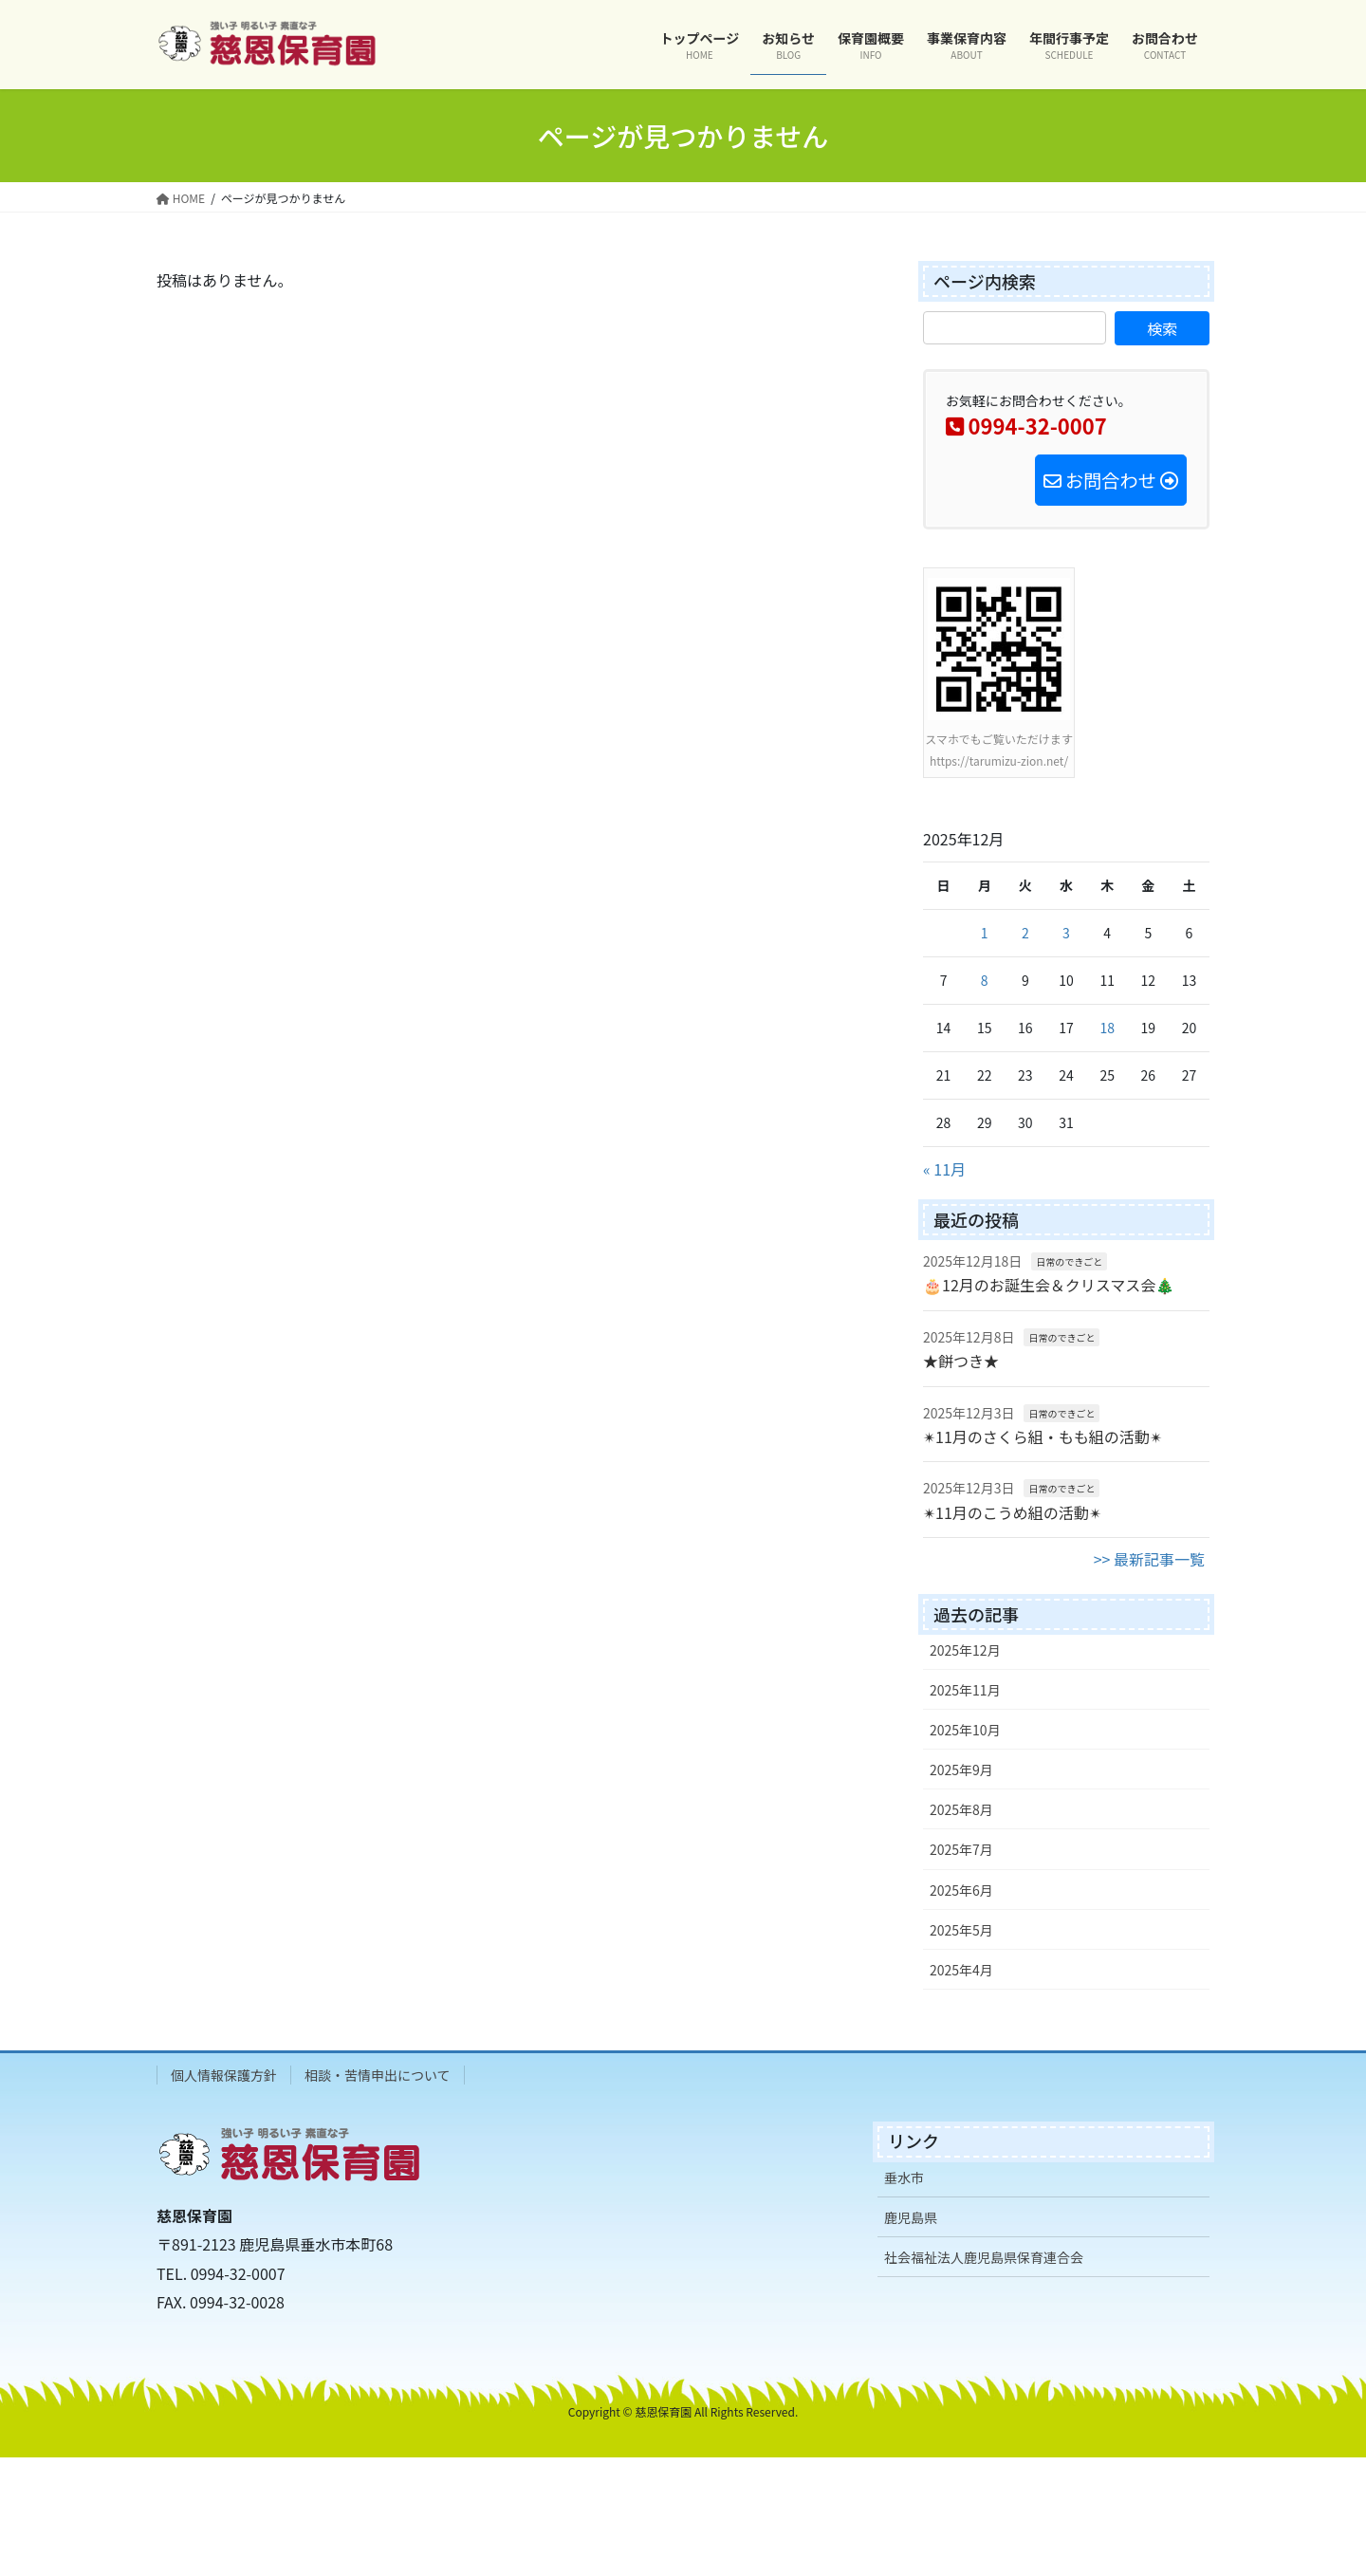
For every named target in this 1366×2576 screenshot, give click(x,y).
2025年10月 (965, 1729)
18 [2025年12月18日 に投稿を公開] (1107, 1027)
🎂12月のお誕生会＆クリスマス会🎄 (1048, 1284)
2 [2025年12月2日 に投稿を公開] (1025, 932)
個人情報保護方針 (224, 2075)
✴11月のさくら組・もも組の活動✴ (1042, 1436)
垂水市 (904, 2177)
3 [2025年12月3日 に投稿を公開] (1066, 932)
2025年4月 (961, 1969)
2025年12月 (965, 1649)
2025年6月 (961, 1890)
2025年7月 (961, 1849)
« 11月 (944, 1169)
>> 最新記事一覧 (1149, 1558)
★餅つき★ (961, 1360)
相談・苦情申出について (378, 2075)
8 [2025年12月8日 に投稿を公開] (984, 980)
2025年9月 (961, 1769)
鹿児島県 (910, 2217)
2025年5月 (961, 1929)
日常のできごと (1069, 1261)
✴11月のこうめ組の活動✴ (1012, 1512)
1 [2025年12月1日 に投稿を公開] (984, 932)
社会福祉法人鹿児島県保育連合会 (983, 2257)
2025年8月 (961, 1809)
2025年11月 (965, 1689)
